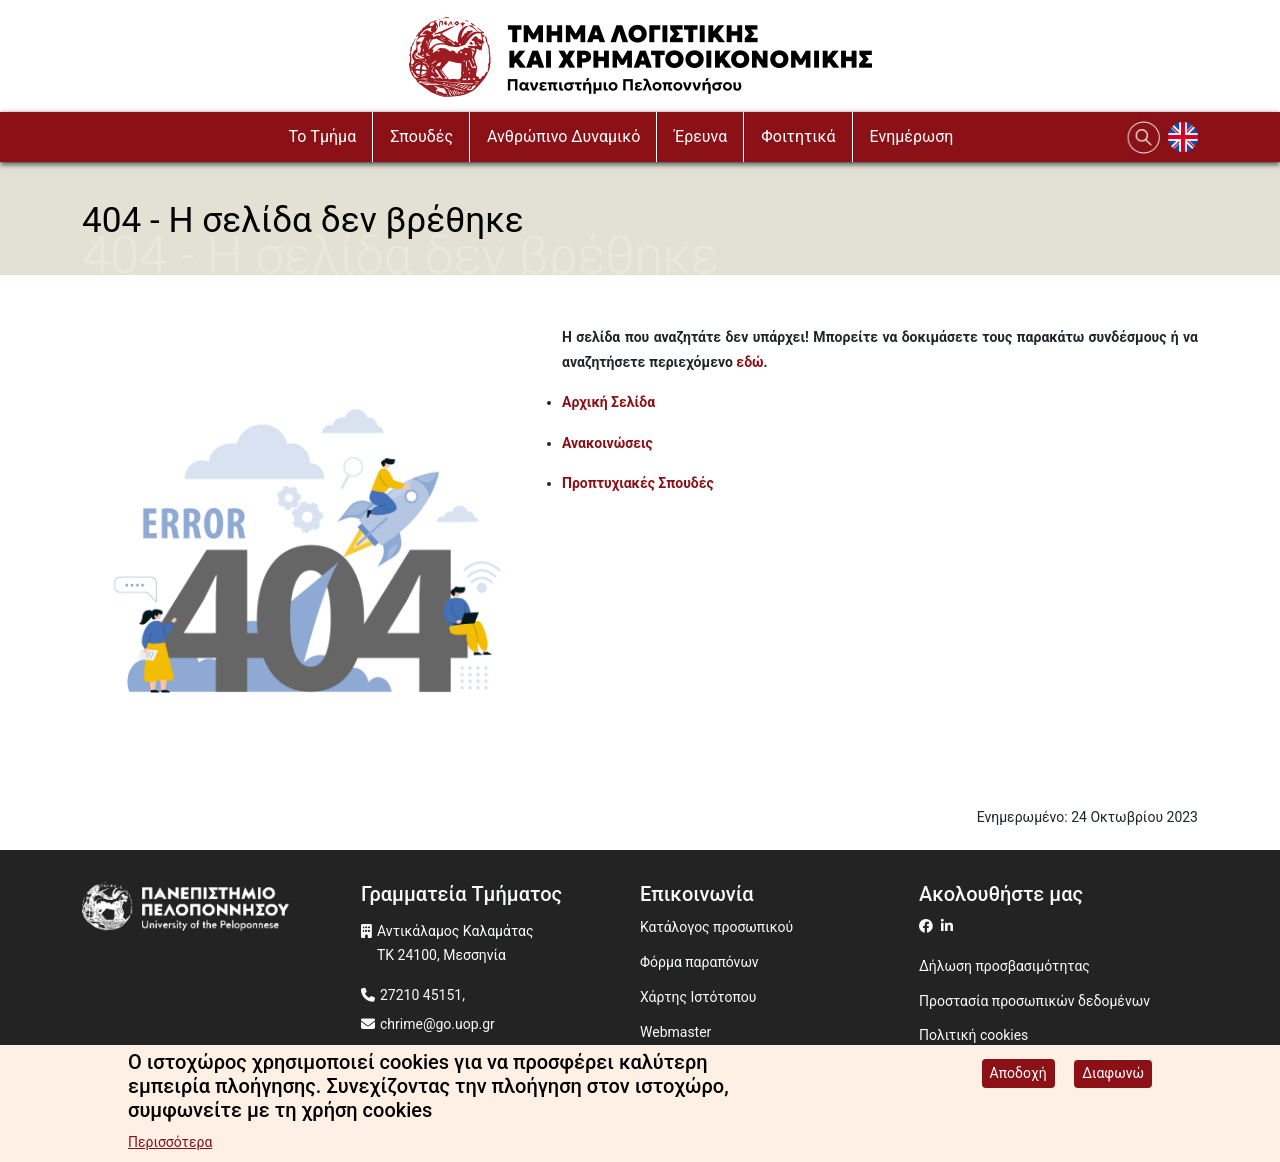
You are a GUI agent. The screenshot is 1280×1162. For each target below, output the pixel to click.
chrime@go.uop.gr (437, 1024)
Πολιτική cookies (973, 1035)
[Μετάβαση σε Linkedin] (949, 926)
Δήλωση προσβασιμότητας (1004, 966)
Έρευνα (700, 136)
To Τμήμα (323, 136)
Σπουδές (421, 136)
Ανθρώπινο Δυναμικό (563, 136)
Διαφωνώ (1113, 1077)
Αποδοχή (1018, 1077)
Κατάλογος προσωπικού (716, 927)
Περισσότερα (170, 1146)
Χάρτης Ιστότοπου (698, 997)
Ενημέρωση (912, 136)
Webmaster (675, 1032)
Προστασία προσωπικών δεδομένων (1034, 1001)
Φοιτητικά (798, 136)
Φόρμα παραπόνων (699, 962)
